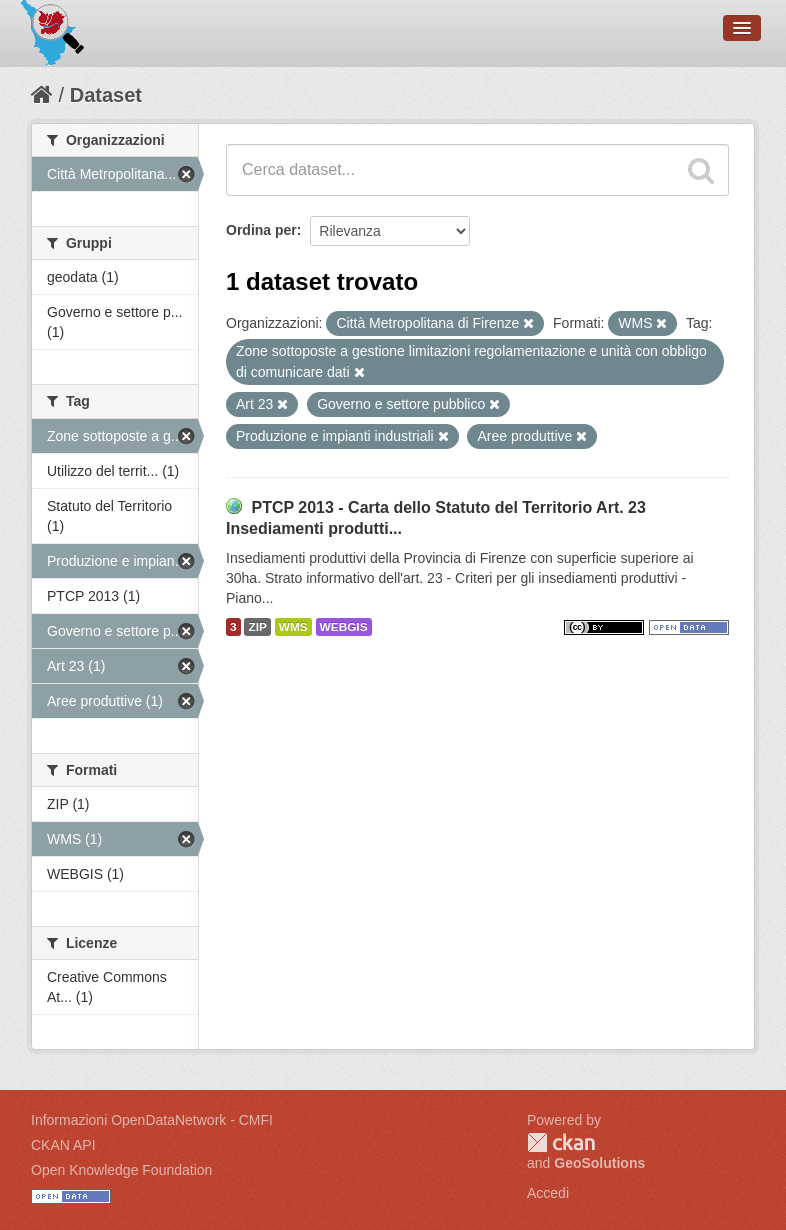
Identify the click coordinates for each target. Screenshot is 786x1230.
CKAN (561, 1142)
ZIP (257, 627)
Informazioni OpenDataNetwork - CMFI (152, 1120)
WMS (293, 627)
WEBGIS (344, 627)
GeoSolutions (599, 1163)
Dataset (106, 95)
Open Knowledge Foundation (121, 1170)
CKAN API (63, 1145)
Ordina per (261, 230)
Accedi (548, 1193)
